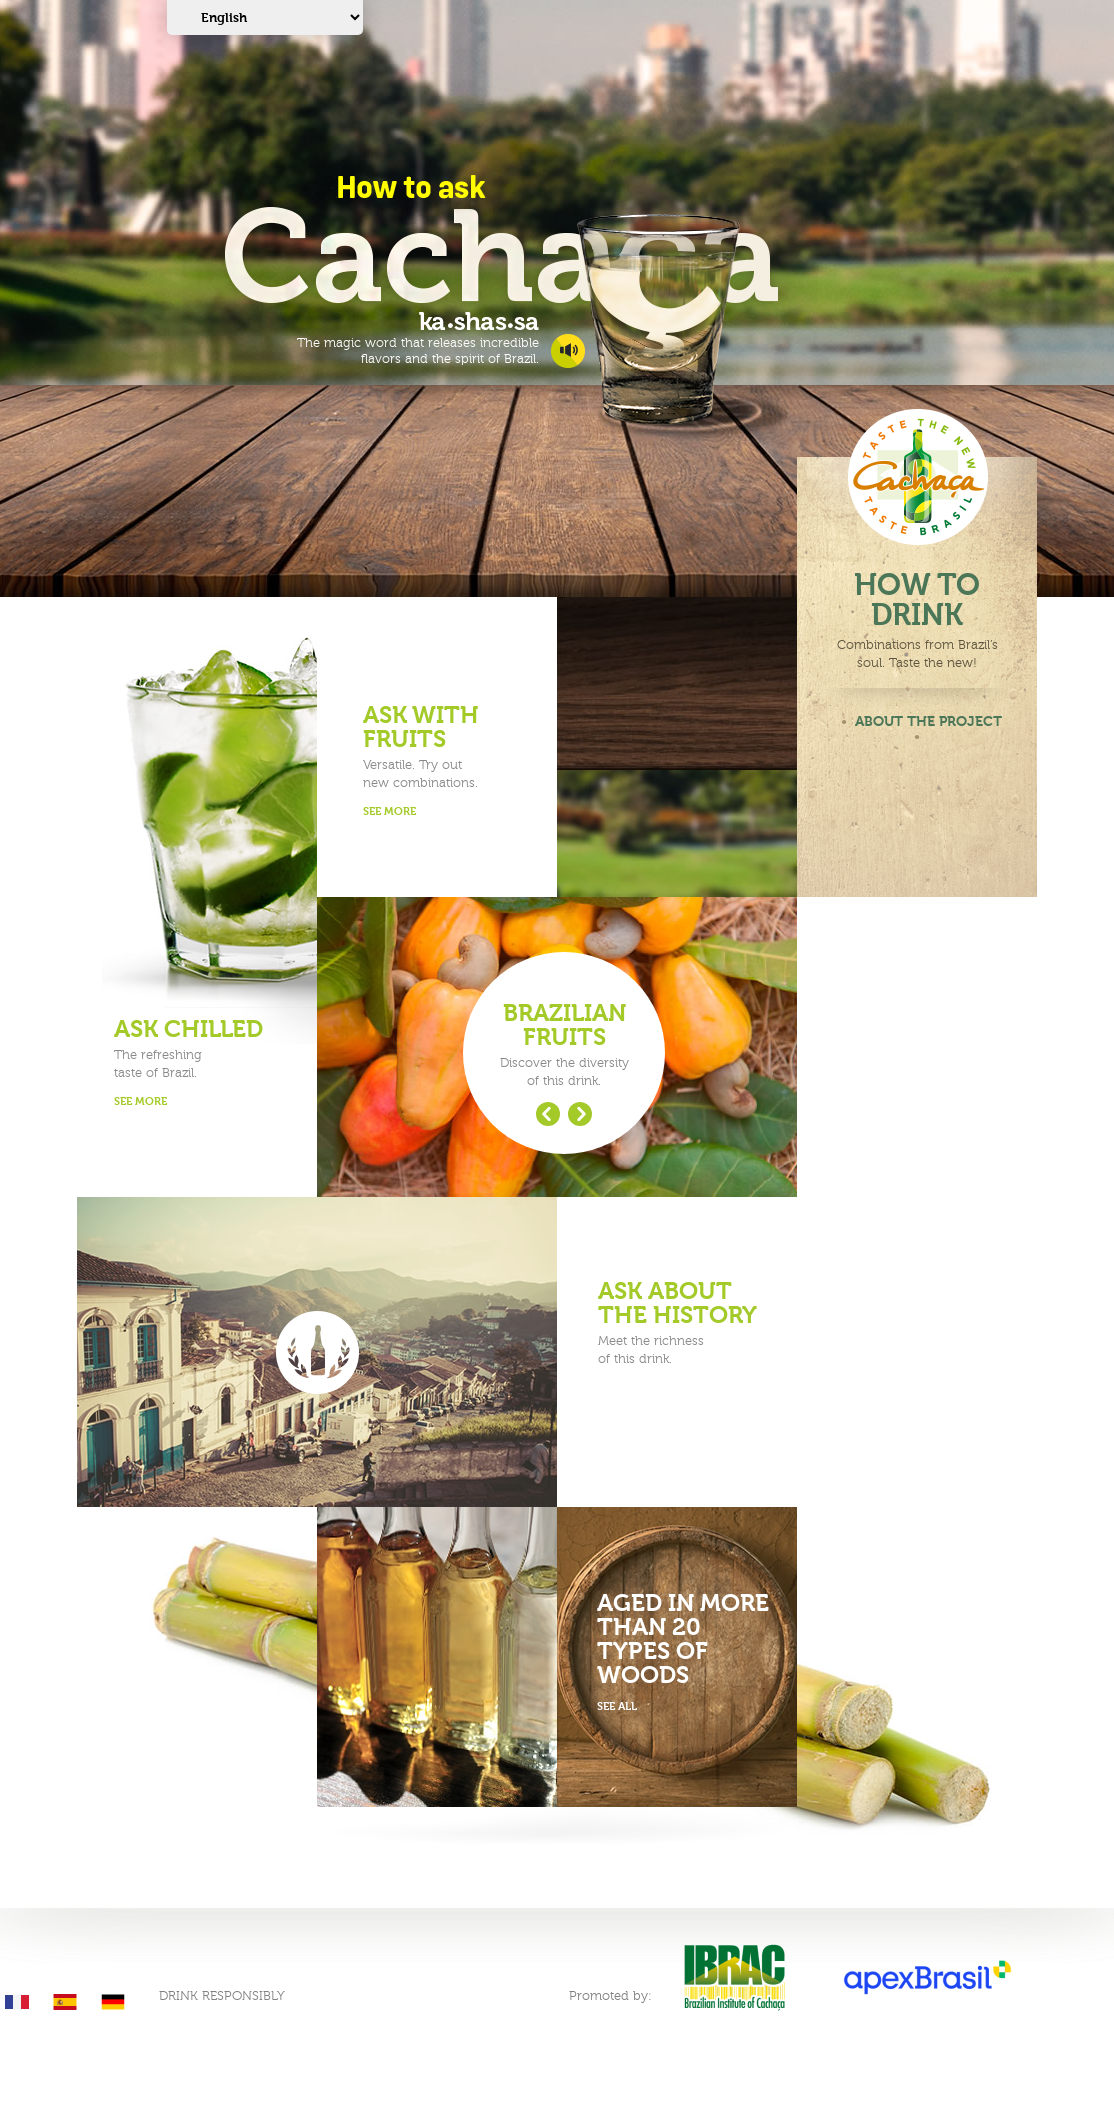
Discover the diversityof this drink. (564, 1045)
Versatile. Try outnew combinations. (450, 762)
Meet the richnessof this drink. (685, 1323)
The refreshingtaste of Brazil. (201, 1064)
